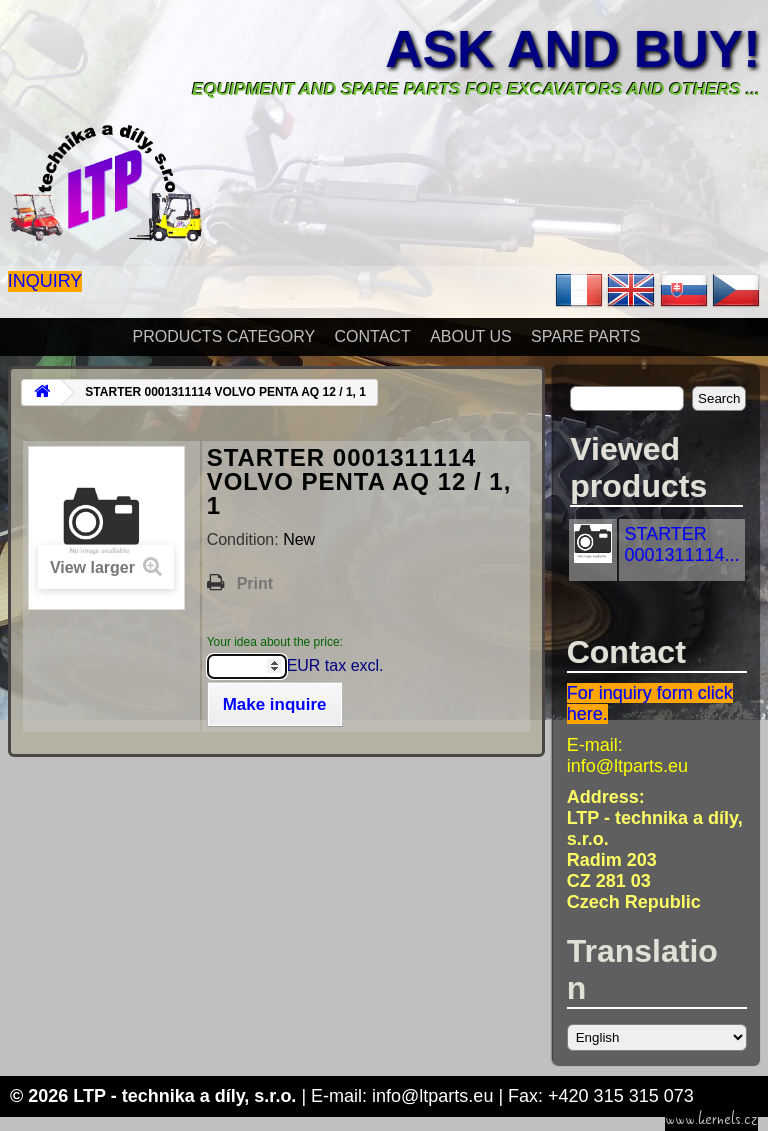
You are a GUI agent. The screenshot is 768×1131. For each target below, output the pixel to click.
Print (255, 583)
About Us (471, 336)
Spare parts (585, 336)
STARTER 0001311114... (681, 544)
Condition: (245, 539)
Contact (373, 336)
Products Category (224, 336)
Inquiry (45, 281)
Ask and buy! (572, 49)
